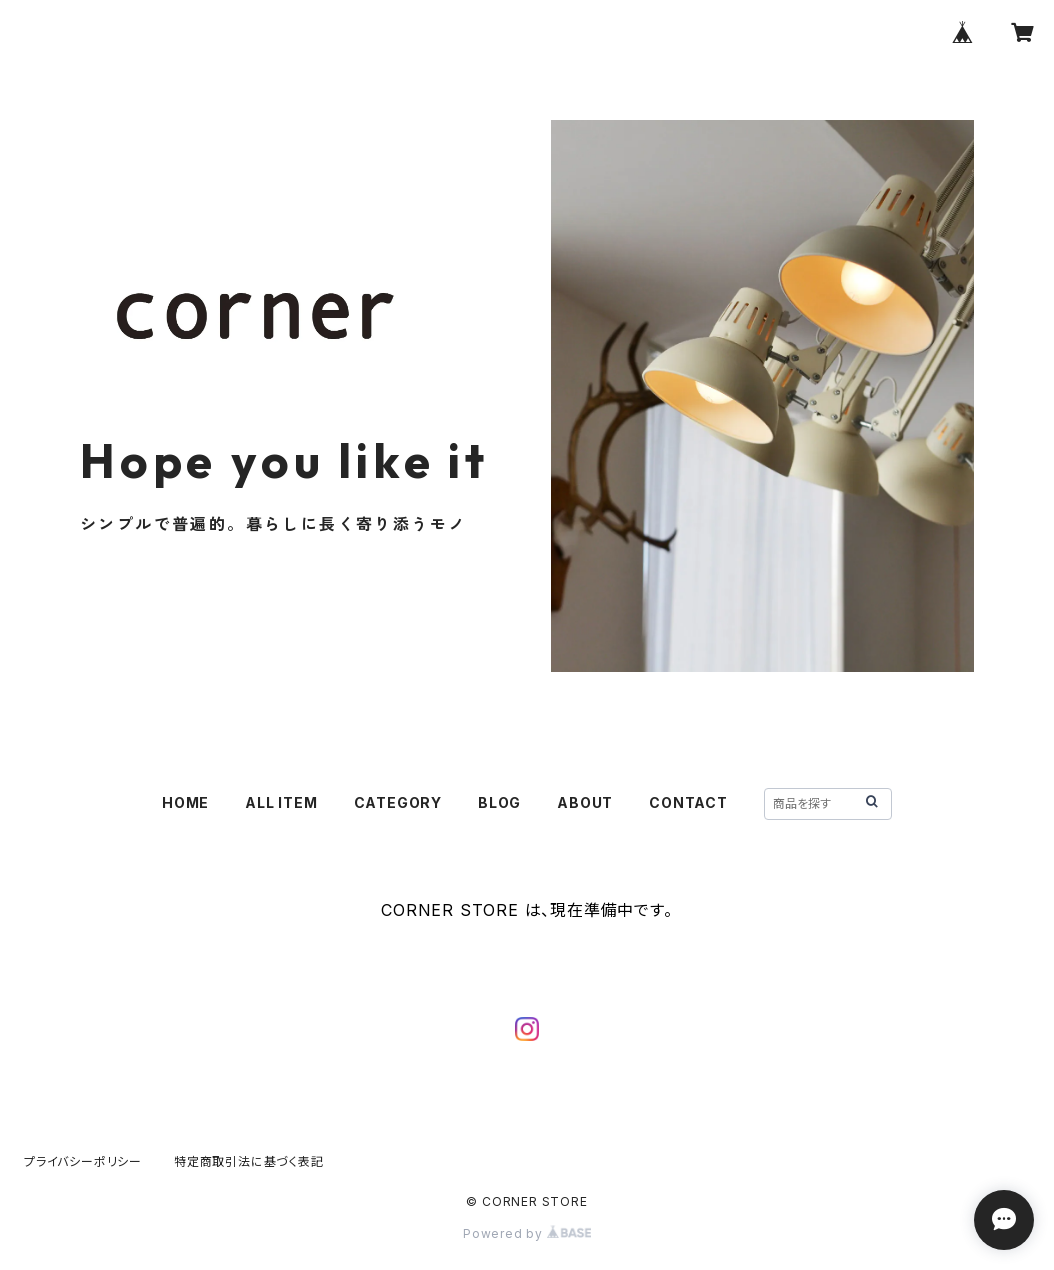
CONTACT (688, 802)
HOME (185, 802)
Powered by (527, 1233)
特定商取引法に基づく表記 (249, 1161)
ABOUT (585, 802)
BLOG (499, 802)
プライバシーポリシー (83, 1161)
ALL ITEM (281, 802)
